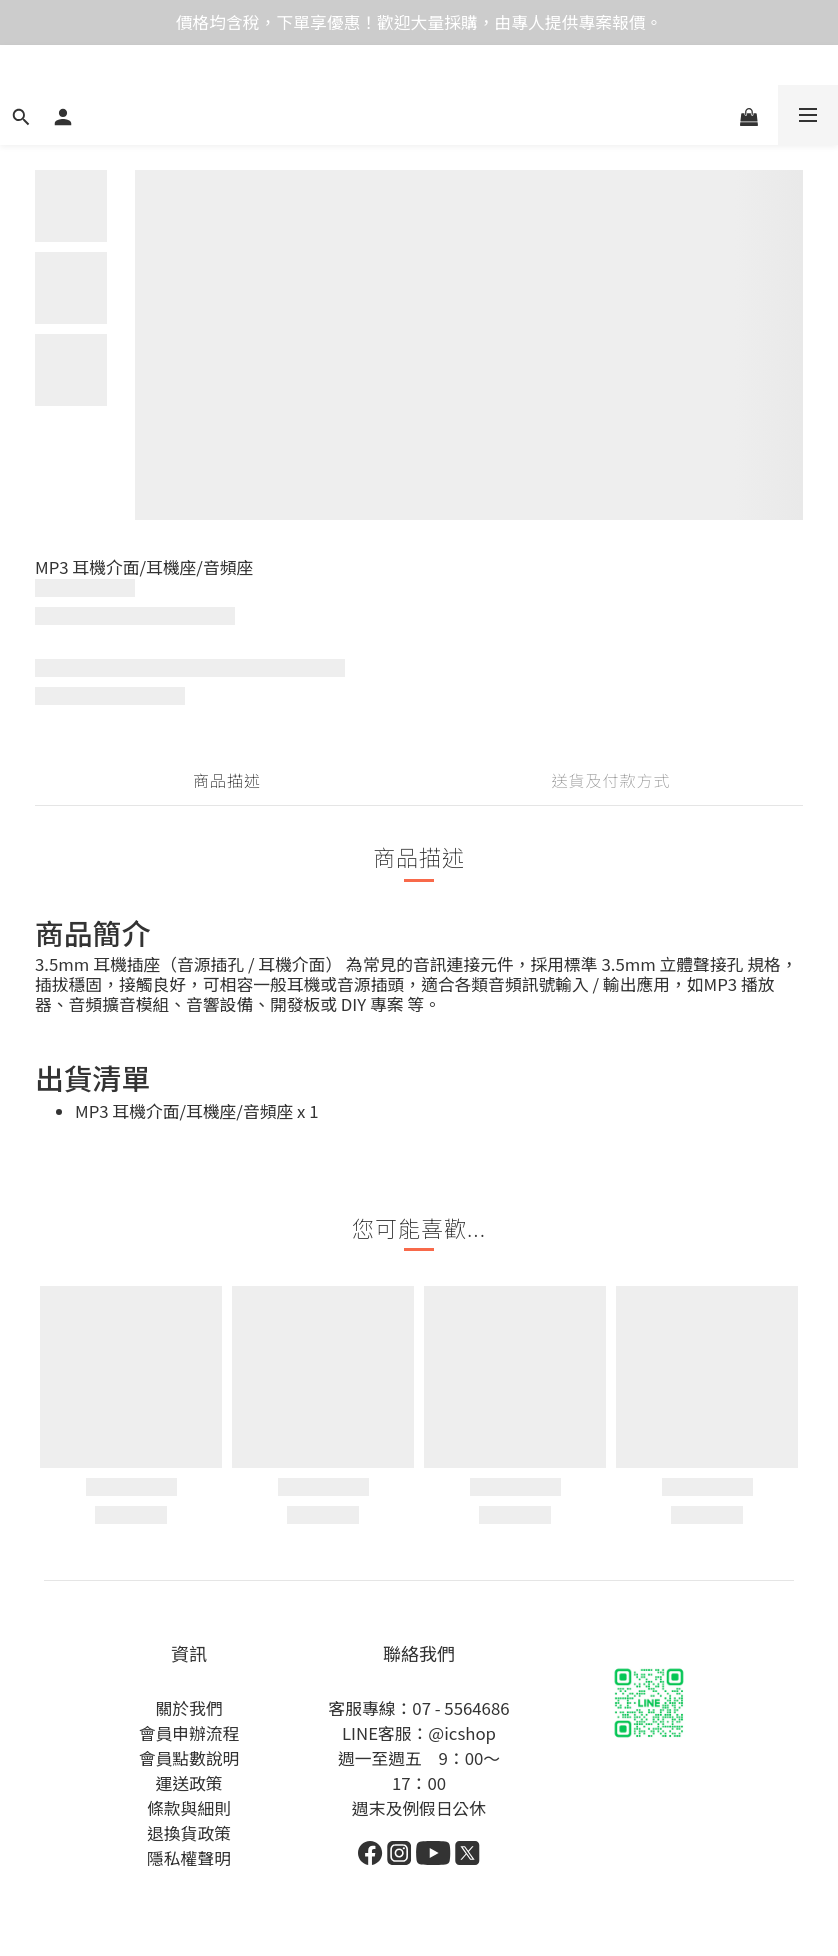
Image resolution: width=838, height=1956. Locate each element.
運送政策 (188, 1783)
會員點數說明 (189, 1758)
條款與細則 (189, 1808)
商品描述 (227, 780)
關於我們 (188, 1708)
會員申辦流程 (189, 1733)
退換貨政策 (189, 1833)
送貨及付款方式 (610, 780)
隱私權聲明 (189, 1858)
